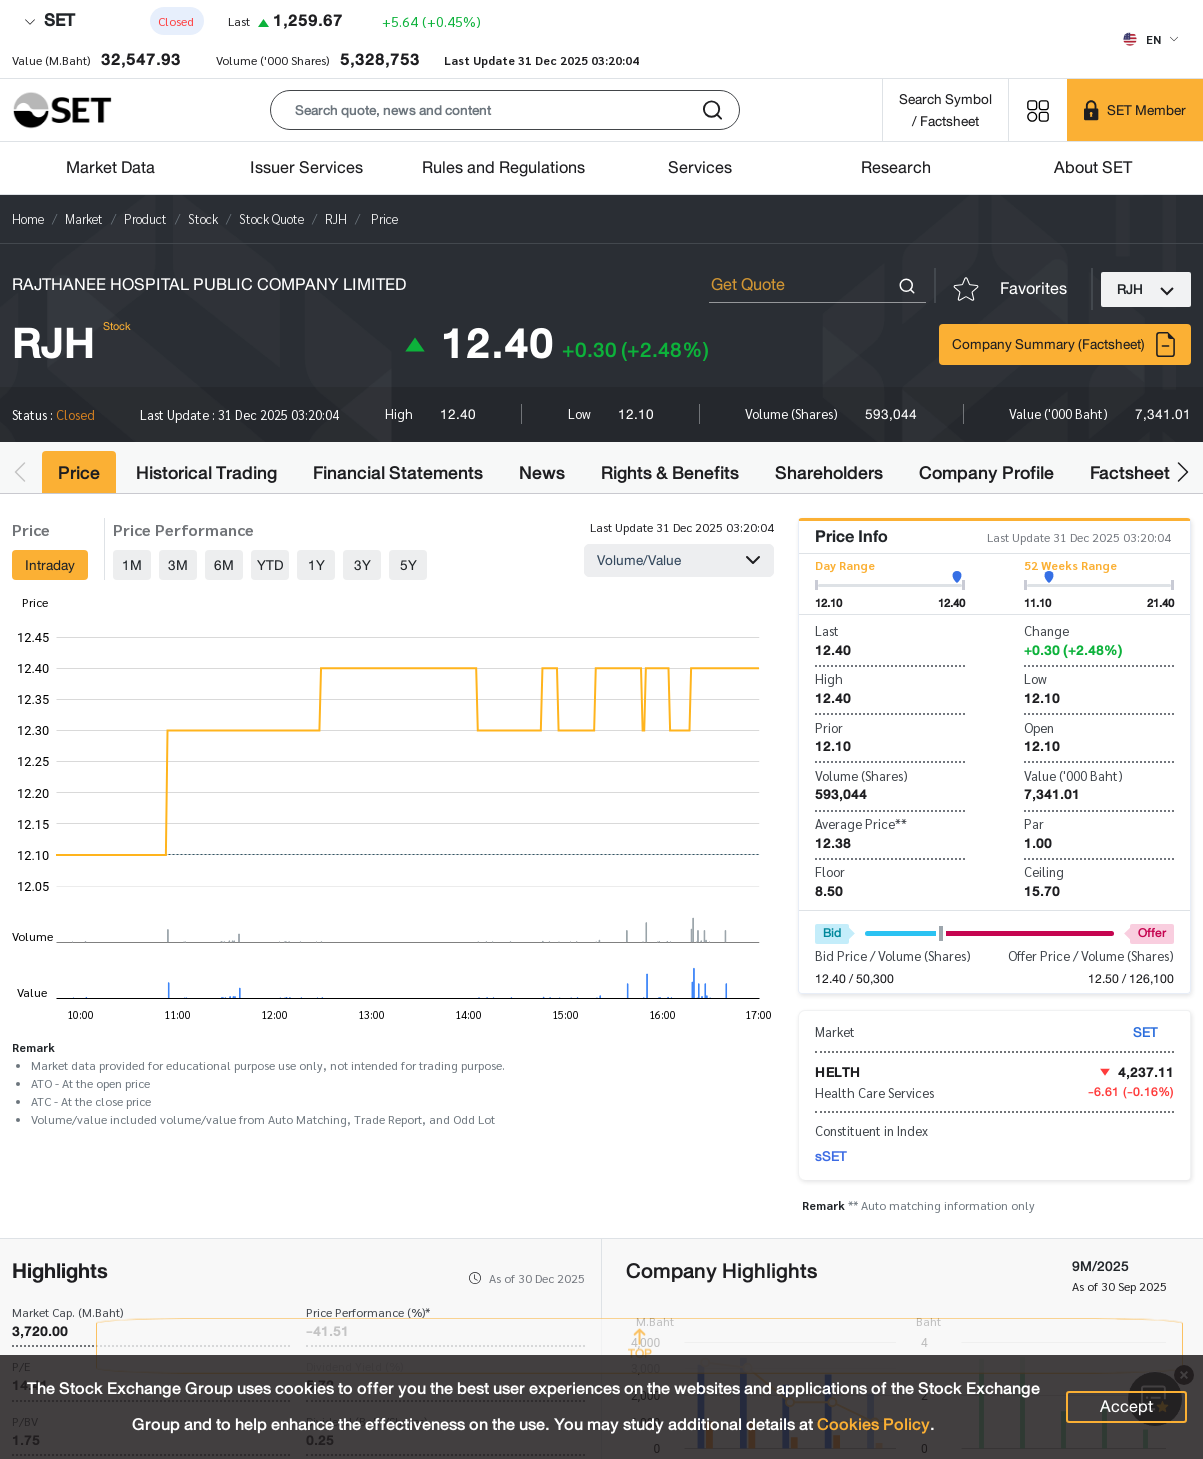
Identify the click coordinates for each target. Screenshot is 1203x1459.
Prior (829, 727)
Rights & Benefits (670, 473)
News (542, 473)
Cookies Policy (873, 1424)
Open (1039, 727)
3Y (362, 565)
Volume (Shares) (861, 775)
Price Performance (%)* (368, 1312)
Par (1034, 823)
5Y (408, 565)
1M (132, 565)
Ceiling (1044, 871)
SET (49, 20)
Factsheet (1130, 473)
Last (827, 630)
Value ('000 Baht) (1073, 775)
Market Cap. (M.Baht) (67, 1312)
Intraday (50, 565)
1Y (316, 565)
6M (224, 565)
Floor (830, 871)
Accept (1126, 1406)
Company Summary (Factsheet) (1065, 344)
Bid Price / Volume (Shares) (893, 955)
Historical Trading (206, 473)
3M (178, 565)
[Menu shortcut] (1038, 109)
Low (1035, 678)
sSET (831, 1156)
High (829, 678)
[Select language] (1150, 39)
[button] (505, 110)
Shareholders (829, 473)
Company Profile (986, 473)
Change (1046, 630)
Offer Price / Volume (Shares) (1091, 955)
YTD (270, 565)
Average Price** (861, 823)
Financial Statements (398, 473)
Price (79, 473)
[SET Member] (1135, 110)
